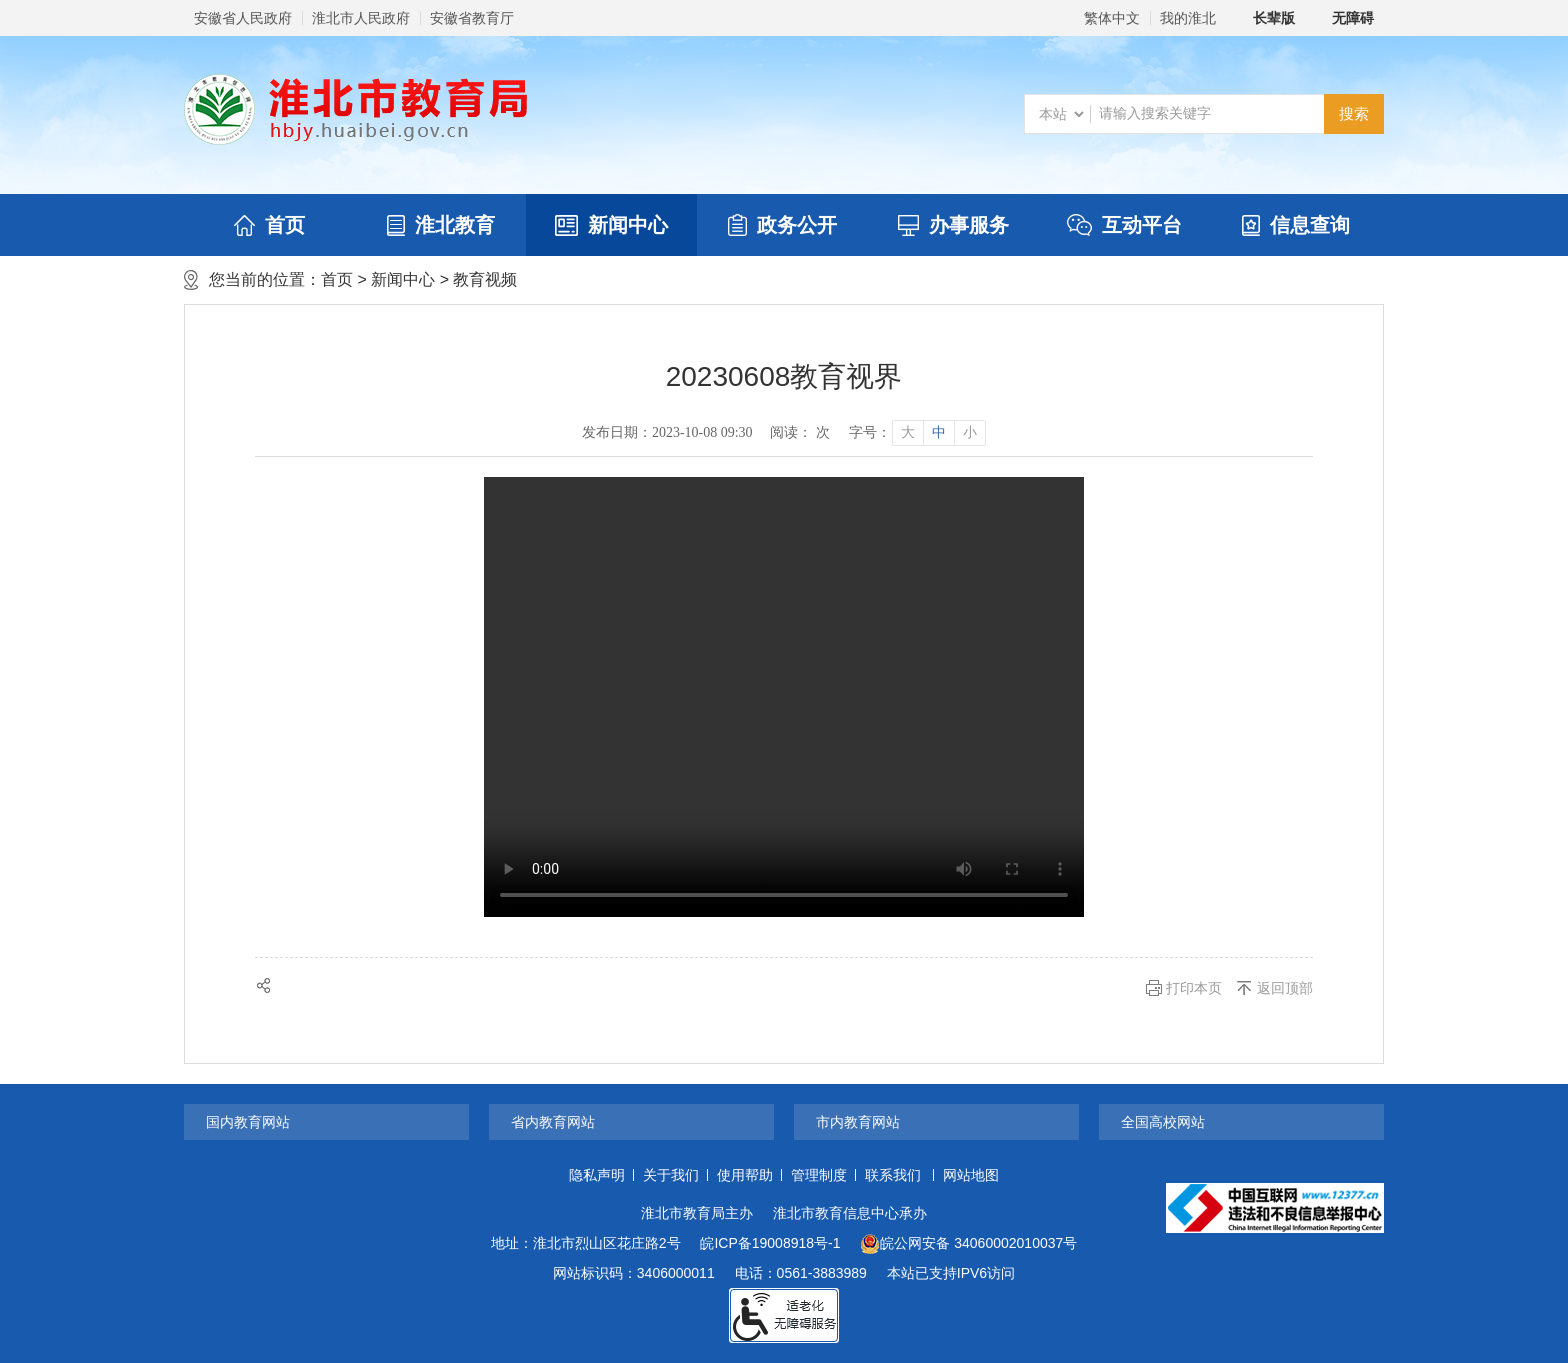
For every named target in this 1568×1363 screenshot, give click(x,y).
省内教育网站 (553, 1122)
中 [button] (939, 432)
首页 (269, 225)
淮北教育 (441, 225)
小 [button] (970, 432)
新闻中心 (611, 225)
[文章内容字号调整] (916, 433)
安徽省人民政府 (243, 18)
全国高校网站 (1163, 1122)
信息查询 (1296, 225)
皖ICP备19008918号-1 (770, 1243)
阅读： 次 (800, 432)
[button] (1263, 18)
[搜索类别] (1061, 114)
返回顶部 (1285, 988)
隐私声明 (597, 1175)
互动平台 (1124, 225)
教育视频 (485, 279)
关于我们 (671, 1175)
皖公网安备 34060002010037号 (968, 1244)
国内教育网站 (248, 1122)
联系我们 (893, 1175)
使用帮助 (745, 1175)
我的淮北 (1188, 18)
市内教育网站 (858, 1122)
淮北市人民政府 (361, 18)
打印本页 (1194, 988)
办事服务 (953, 225)
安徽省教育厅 (472, 18)
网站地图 (971, 1175)
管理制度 (819, 1175)
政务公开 (782, 225)
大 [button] (908, 432)
